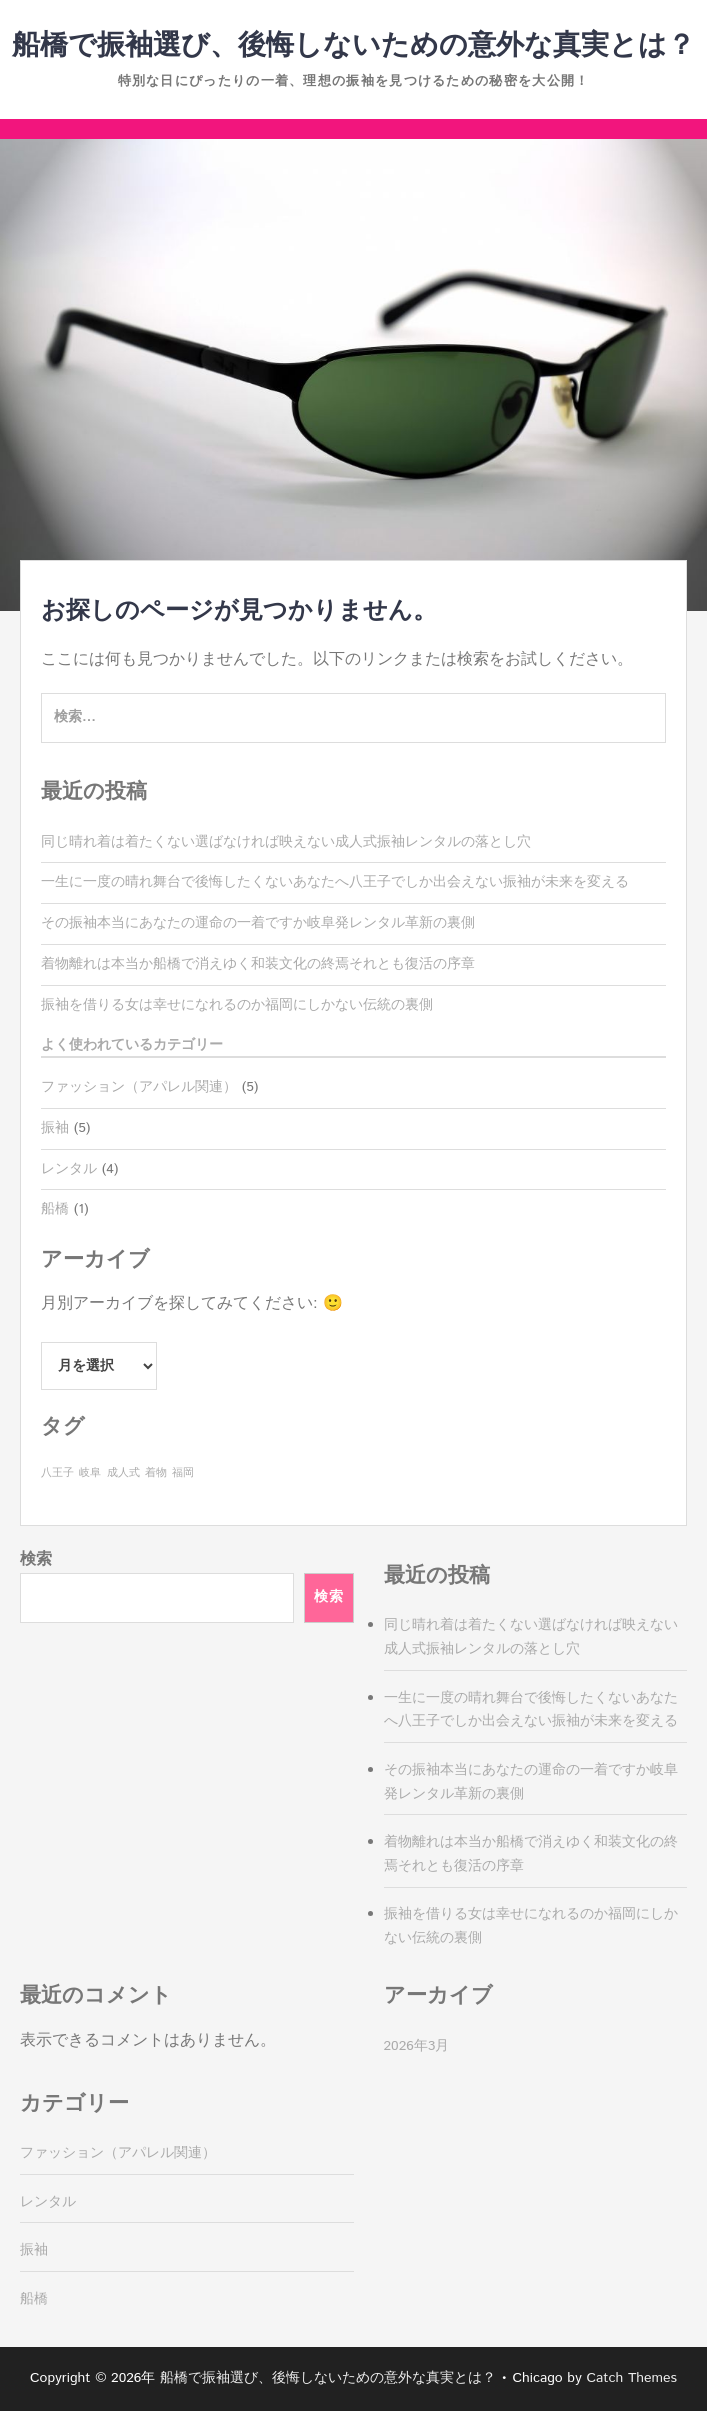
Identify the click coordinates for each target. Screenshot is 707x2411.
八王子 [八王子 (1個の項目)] (57, 1473)
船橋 (55, 1209)
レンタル (69, 1169)
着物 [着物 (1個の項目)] (156, 1473)
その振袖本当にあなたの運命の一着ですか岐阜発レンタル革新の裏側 (258, 923)
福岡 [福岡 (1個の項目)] (183, 1473)
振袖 (55, 1128)
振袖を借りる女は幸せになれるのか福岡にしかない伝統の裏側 (237, 1005)
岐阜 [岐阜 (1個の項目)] (90, 1473)
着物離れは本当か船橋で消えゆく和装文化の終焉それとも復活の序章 (258, 964)
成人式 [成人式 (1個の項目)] (123, 1473)
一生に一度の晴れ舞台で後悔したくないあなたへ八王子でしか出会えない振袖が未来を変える (335, 882)
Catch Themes (631, 2378)
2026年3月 (417, 2046)
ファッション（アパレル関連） (139, 1087)
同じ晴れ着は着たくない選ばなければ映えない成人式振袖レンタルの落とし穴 (286, 842)
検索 (36, 1559)
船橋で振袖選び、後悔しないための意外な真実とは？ (353, 46)
